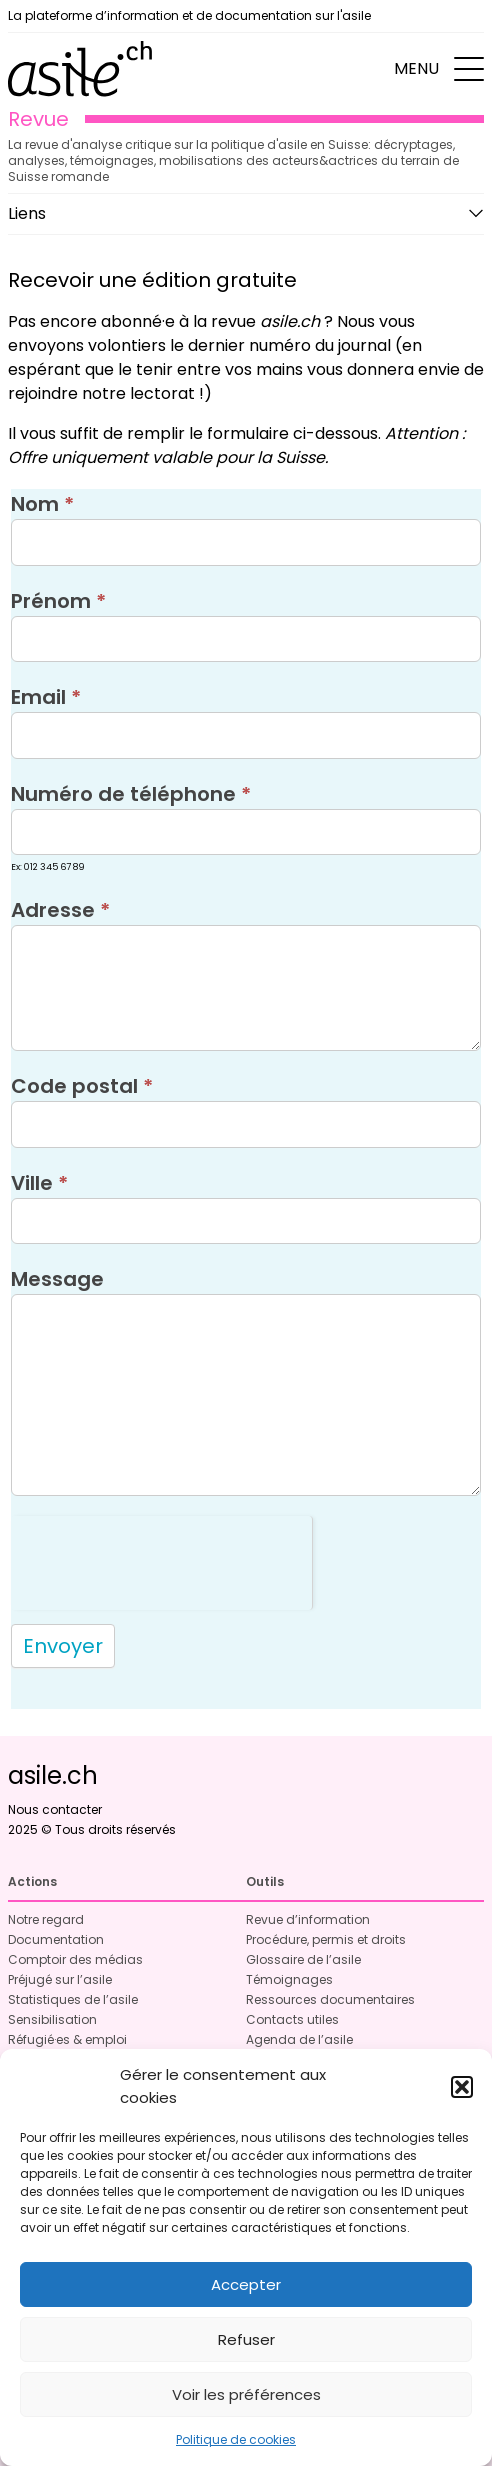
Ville (39, 1183)
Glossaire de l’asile (303, 1959)
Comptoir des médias (75, 1959)
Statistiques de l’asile (73, 1999)
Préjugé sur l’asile (60, 1979)
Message (57, 1279)
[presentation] (161, 1555)
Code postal (82, 1086)
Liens (27, 213)
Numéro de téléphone (131, 794)
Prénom (58, 601)
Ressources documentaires (330, 1999)
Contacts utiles (292, 2019)
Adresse (60, 910)
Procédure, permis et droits (326, 1939)
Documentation (56, 1939)
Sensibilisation (52, 2019)
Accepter (246, 2284)
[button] (462, 2087)
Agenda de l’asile (299, 2039)
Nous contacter (55, 1809)
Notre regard (46, 1919)
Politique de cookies (236, 2439)
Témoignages (289, 1979)
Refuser (246, 2339)
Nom (42, 504)
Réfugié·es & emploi (67, 2039)
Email (46, 697)
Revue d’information (308, 1919)
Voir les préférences (246, 2394)
